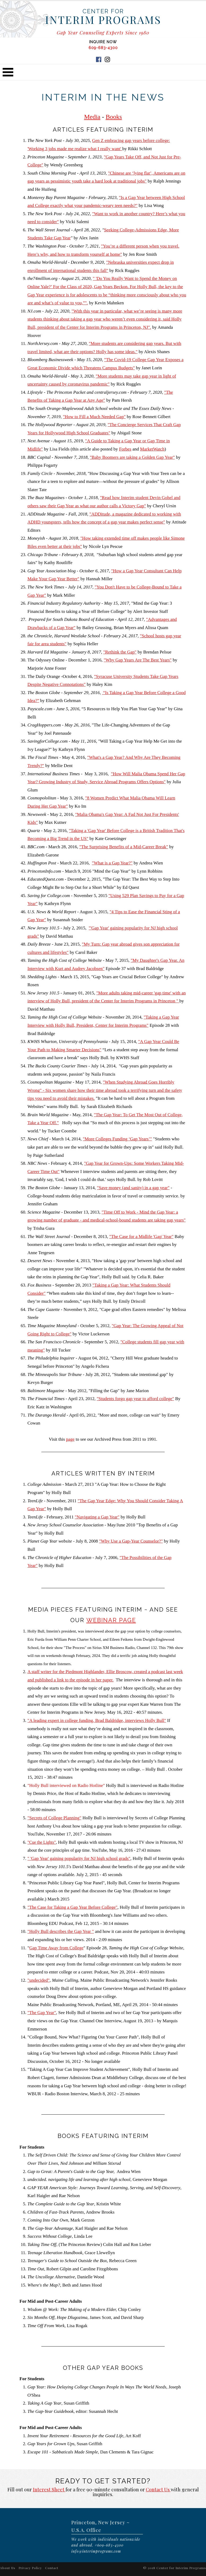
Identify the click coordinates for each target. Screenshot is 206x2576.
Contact (51, 2568)
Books (114, 116)
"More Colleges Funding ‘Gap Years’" (117, 1138)
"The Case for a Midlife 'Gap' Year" (141, 1236)
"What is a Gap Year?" (112, 862)
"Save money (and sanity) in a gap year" (133, 1187)
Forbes (125, 449)
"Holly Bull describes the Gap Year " (61, 1931)
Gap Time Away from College (56, 1947)
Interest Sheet (49, 2489)
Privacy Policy (30, 2568)
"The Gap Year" (42, 2012)
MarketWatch (152, 449)
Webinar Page (111, 1620)
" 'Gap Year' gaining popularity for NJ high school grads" (79, 1858)
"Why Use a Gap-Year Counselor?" (131, 1541)
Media (92, 116)
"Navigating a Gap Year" (97, 1516)
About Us (7, 2568)
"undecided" (39, 1980)
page (70, 1439)
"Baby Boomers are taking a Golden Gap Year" (132, 457)
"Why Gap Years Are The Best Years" (138, 660)
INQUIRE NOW (103, 42)
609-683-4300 (103, 48)
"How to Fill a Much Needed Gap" (94, 416)
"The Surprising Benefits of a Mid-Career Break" (123, 846)
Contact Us (158, 2489)
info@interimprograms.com (96, 2551)
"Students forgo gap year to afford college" (135, 1398)
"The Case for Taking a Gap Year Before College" (73, 1907)
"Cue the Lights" (42, 1842)
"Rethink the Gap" (119, 652)
